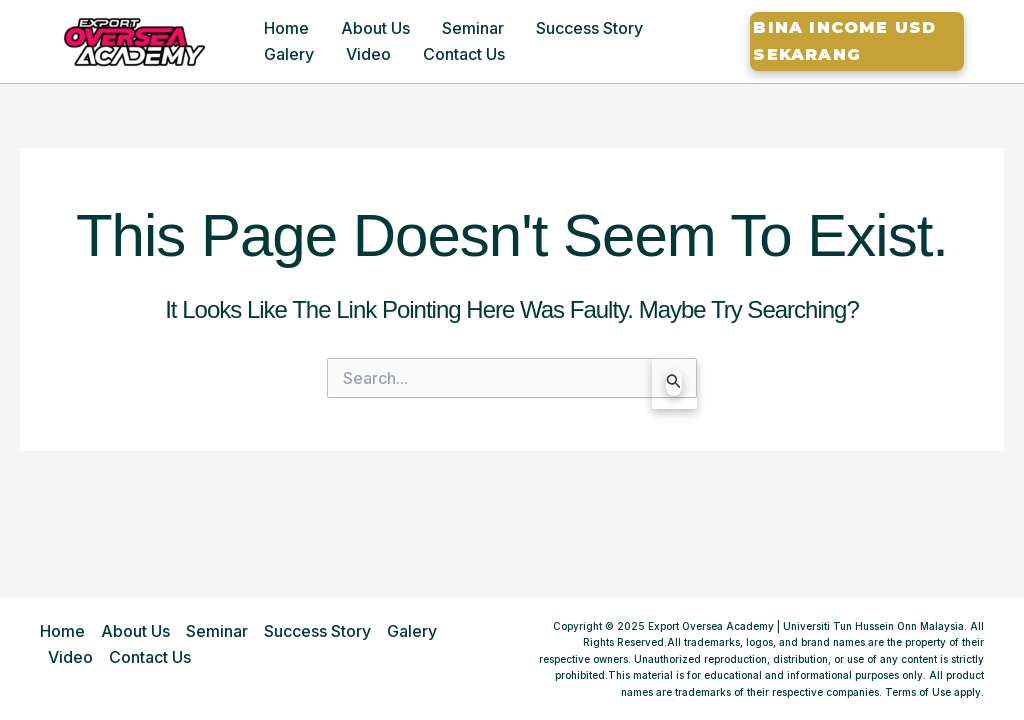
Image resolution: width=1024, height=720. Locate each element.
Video (368, 54)
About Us (375, 28)
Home (286, 28)
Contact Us (464, 54)
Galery (289, 54)
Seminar (473, 28)
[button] (857, 41)
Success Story (589, 28)
